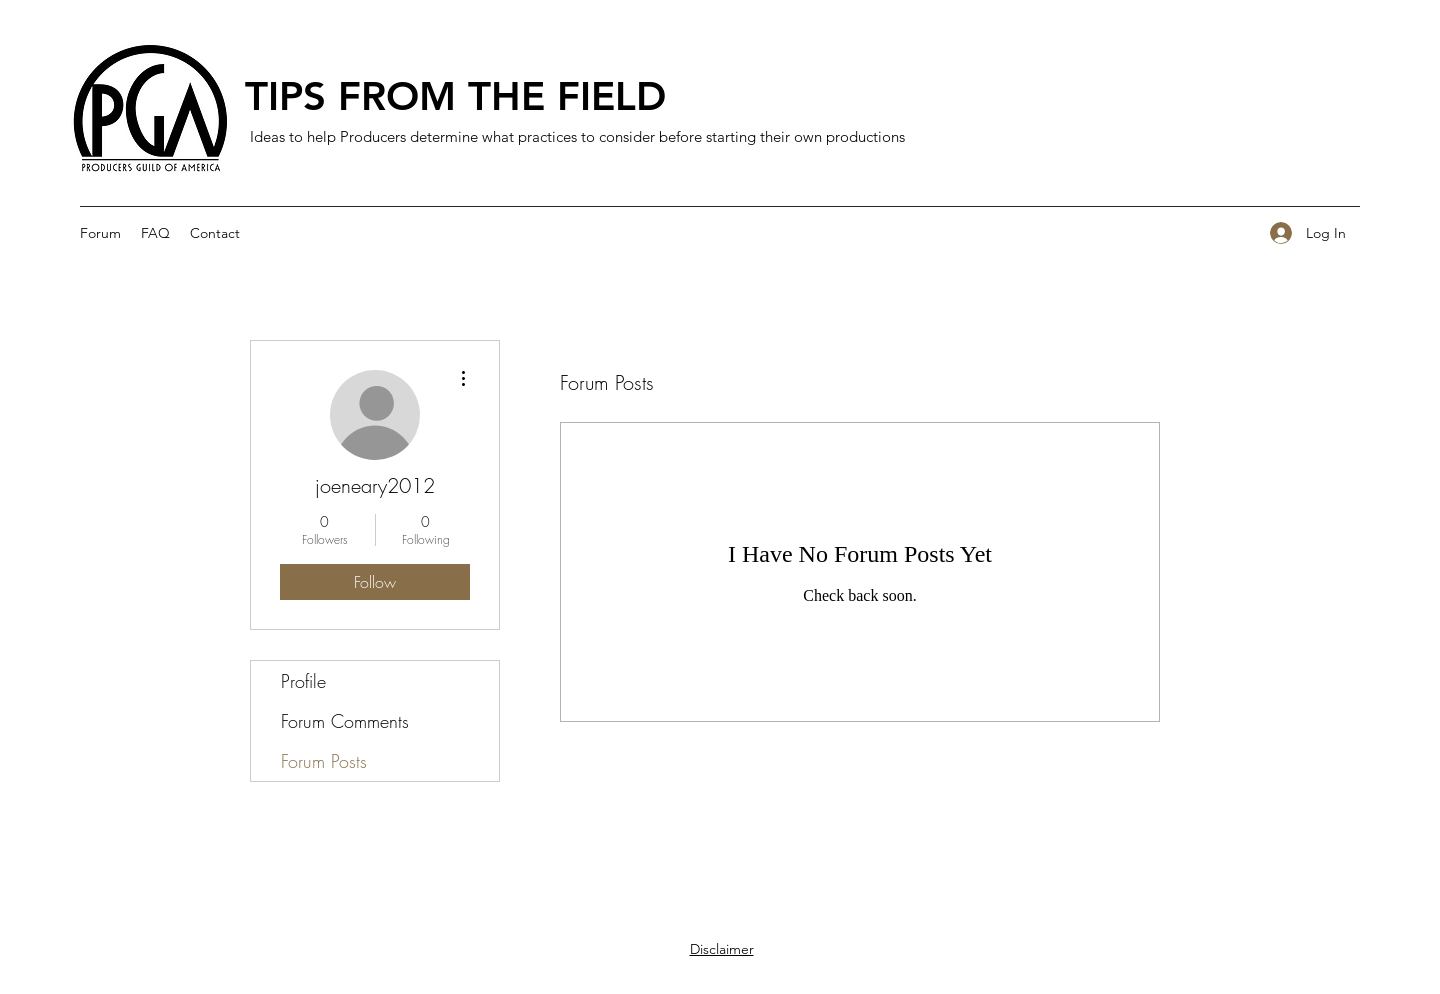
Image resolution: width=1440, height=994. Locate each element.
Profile (303, 681)
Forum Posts (324, 761)
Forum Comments (345, 721)
